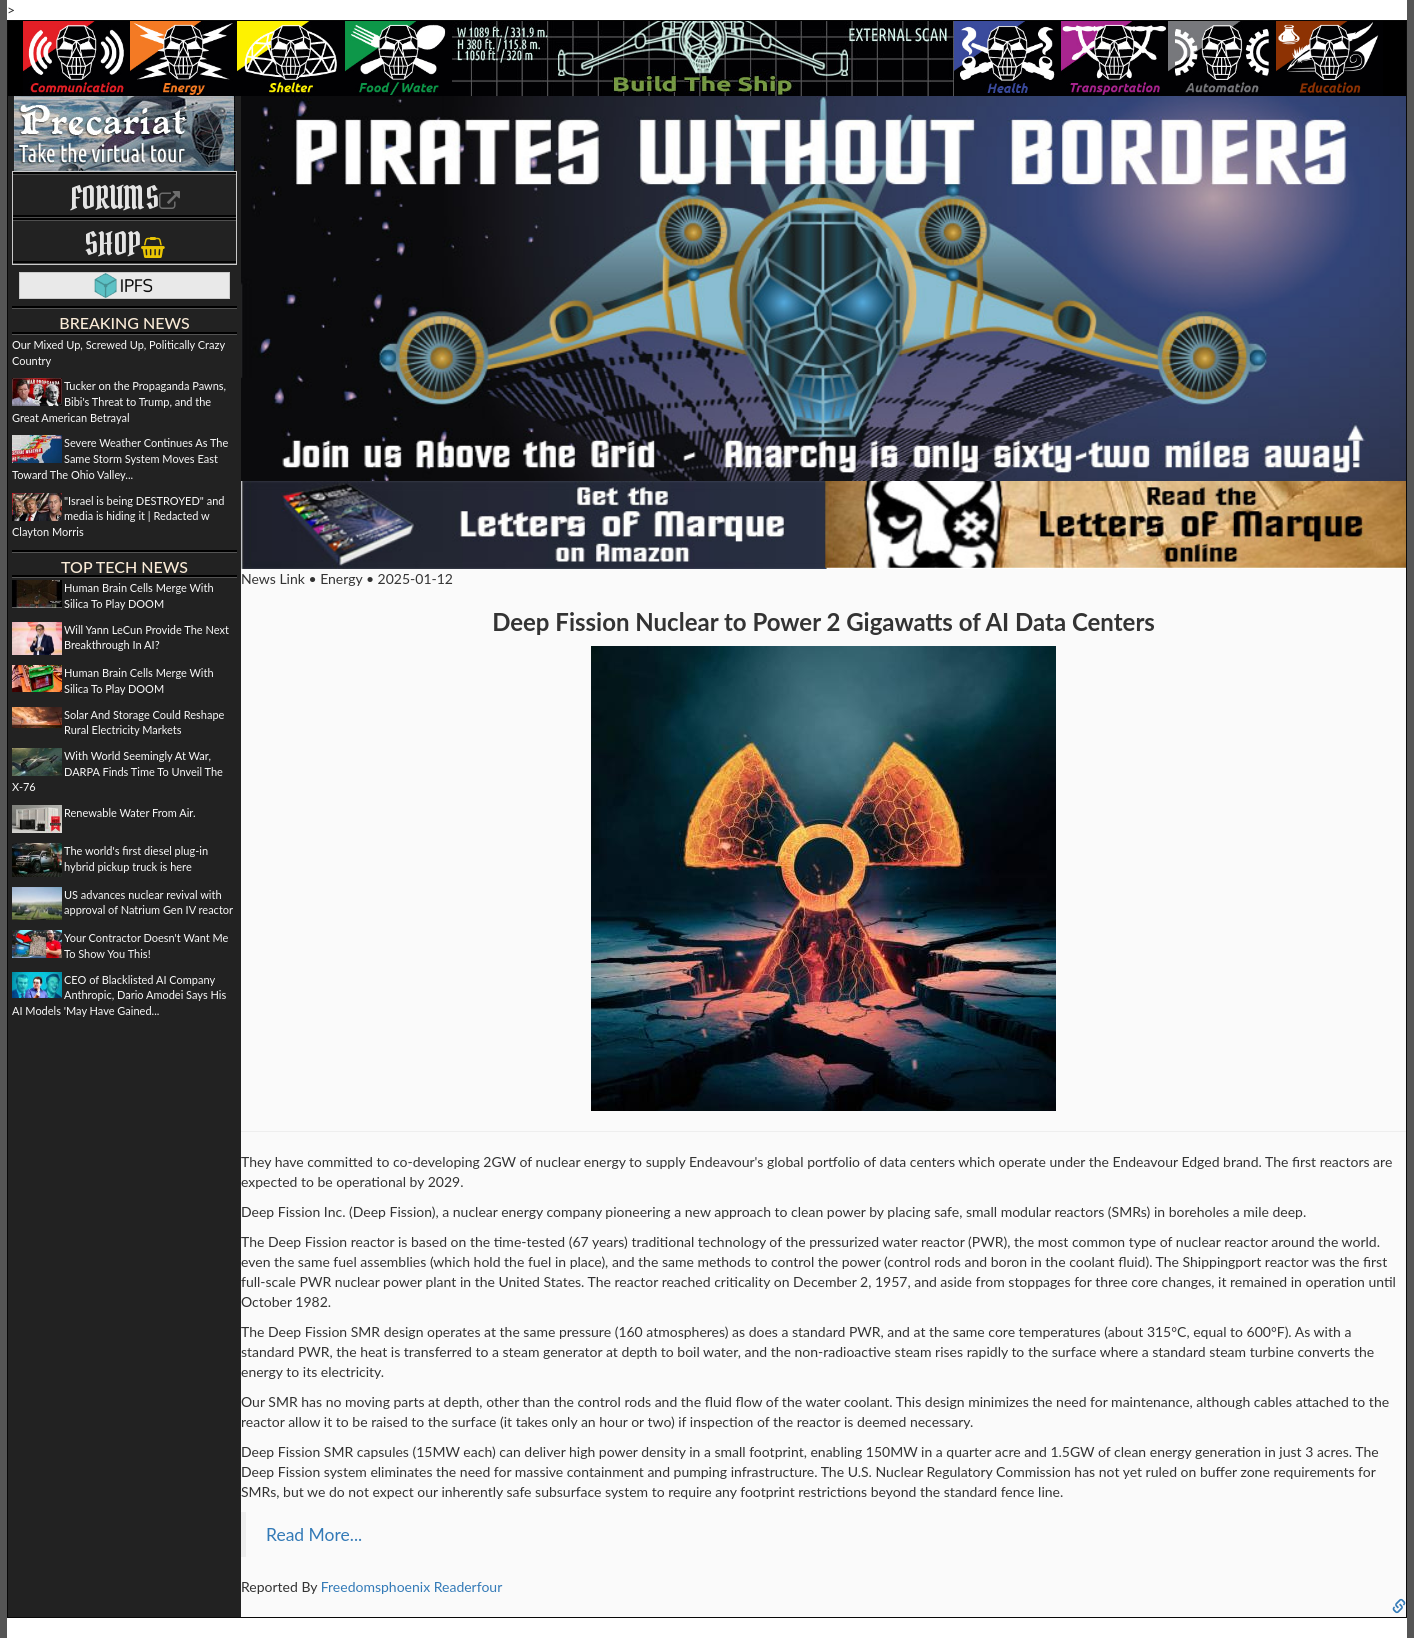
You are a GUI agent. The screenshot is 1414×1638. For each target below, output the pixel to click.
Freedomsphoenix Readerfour (412, 1586)
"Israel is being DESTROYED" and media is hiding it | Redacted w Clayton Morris (118, 516)
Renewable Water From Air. (129, 812)
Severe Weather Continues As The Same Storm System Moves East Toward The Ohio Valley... (120, 458)
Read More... (314, 1534)
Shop (124, 243)
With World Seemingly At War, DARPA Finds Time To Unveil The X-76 (117, 771)
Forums (125, 197)
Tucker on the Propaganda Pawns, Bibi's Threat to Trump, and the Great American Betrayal (119, 401)
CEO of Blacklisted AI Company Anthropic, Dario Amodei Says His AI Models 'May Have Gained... (119, 995)
